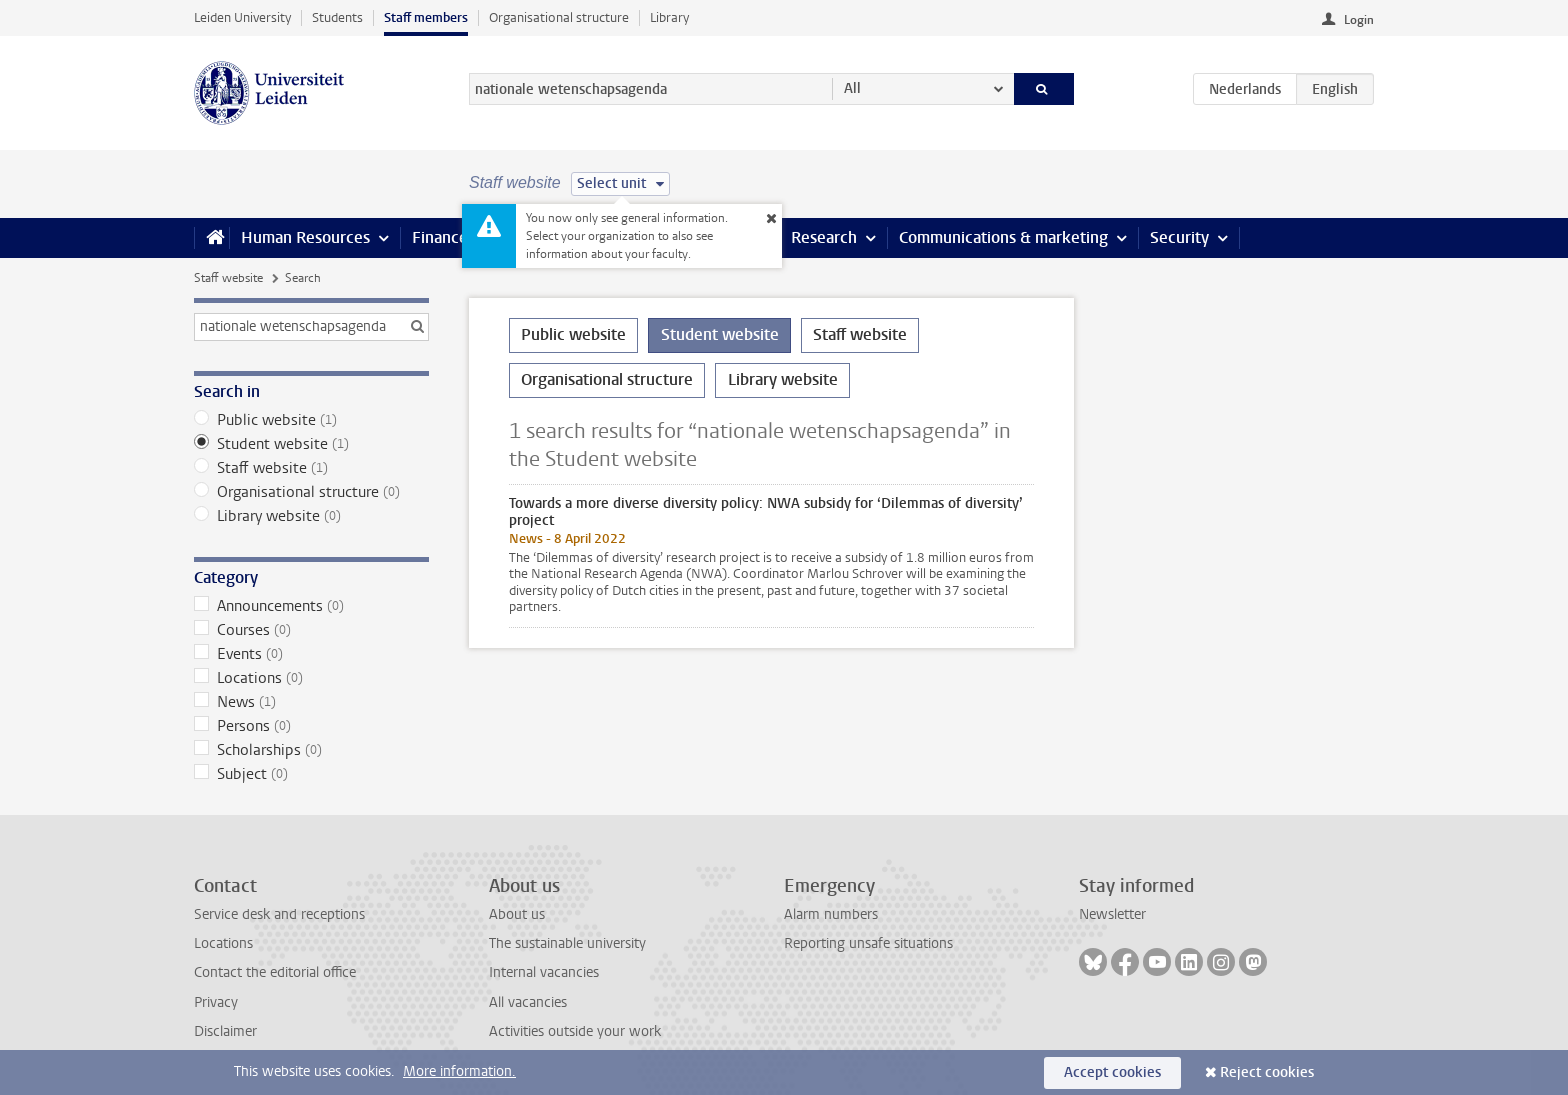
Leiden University (242, 17)
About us (517, 914)
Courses (311, 630)
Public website (311, 420)
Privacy (216, 1002)
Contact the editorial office (275, 972)
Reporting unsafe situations (868, 943)
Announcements (311, 606)
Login (1359, 20)
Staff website (228, 278)
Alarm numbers (831, 914)
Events (311, 654)
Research (824, 237)
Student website (311, 444)
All (852, 88)
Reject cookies (1267, 1072)
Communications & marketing (1003, 237)
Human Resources (305, 237)
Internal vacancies (544, 972)
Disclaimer (225, 1031)
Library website (311, 516)
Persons (311, 726)
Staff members (426, 17)
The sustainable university (567, 943)
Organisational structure (559, 17)
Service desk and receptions (279, 914)
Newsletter (1112, 914)
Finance (440, 237)
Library (669, 17)
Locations (311, 678)
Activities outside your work (575, 1031)
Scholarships (311, 750)
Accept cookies (1112, 1072)
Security (1179, 237)
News (311, 702)
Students (337, 17)
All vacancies (528, 1002)
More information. (459, 1071)
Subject (311, 774)
